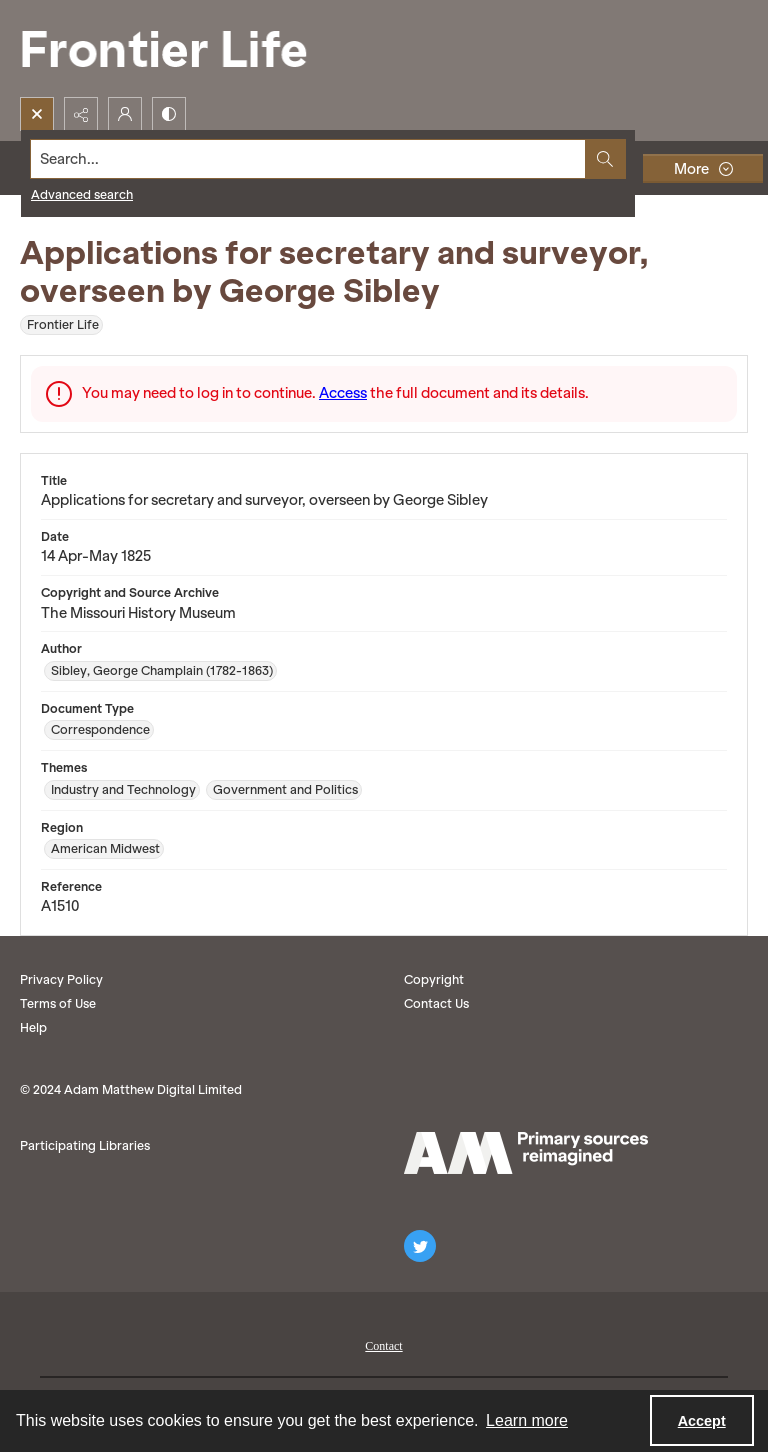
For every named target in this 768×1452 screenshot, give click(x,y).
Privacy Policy (61, 979)
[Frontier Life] (180, 48)
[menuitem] (383, 1344)
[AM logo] (526, 1153)
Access (343, 393)
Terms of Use (58, 1003)
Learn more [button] (527, 1420)
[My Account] (125, 114)
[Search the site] (308, 159)
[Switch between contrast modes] (169, 114)
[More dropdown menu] (703, 168)
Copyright (434, 979)
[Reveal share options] (81, 114)
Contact (383, 1346)
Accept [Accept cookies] (702, 1421)
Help (33, 1027)
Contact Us (436, 1003)
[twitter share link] (420, 1246)
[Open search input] (37, 114)
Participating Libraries (85, 1145)
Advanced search (82, 194)
